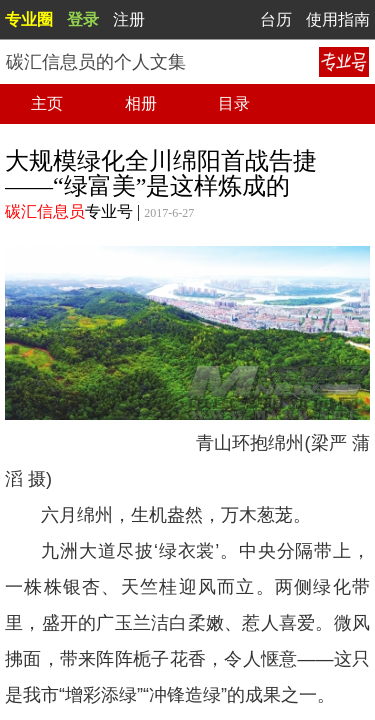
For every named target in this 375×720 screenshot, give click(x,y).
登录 (83, 19)
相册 (141, 103)
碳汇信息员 (45, 211)
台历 (276, 19)
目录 (234, 103)
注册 (129, 19)
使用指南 (338, 19)
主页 (47, 103)
